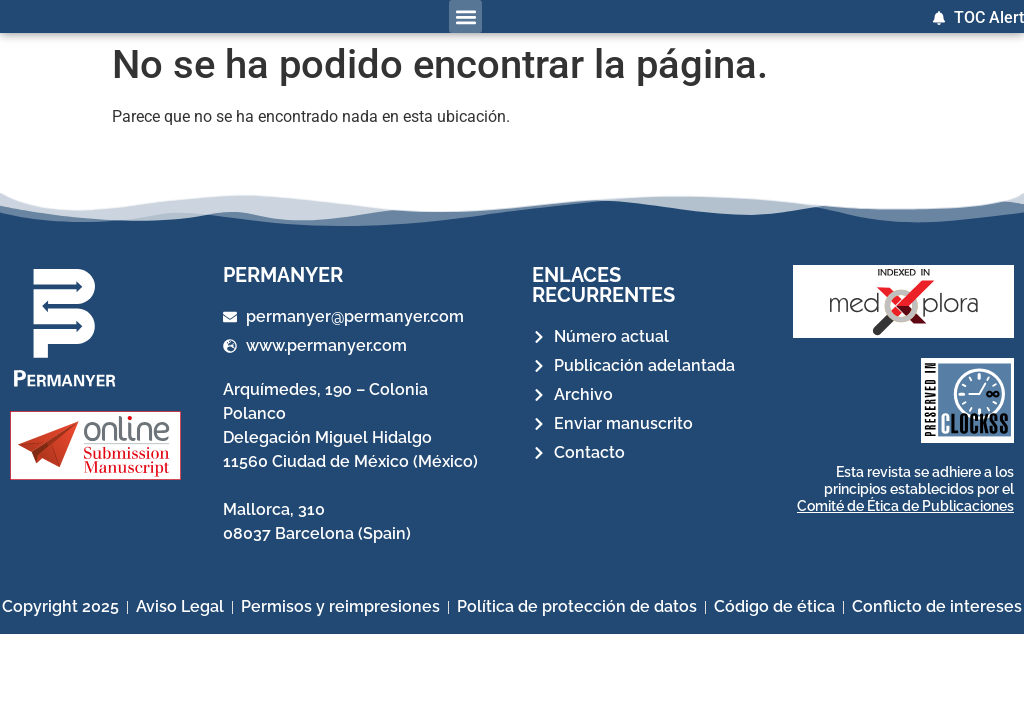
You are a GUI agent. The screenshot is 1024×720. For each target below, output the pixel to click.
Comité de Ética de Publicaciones (905, 506)
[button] (465, 16)
